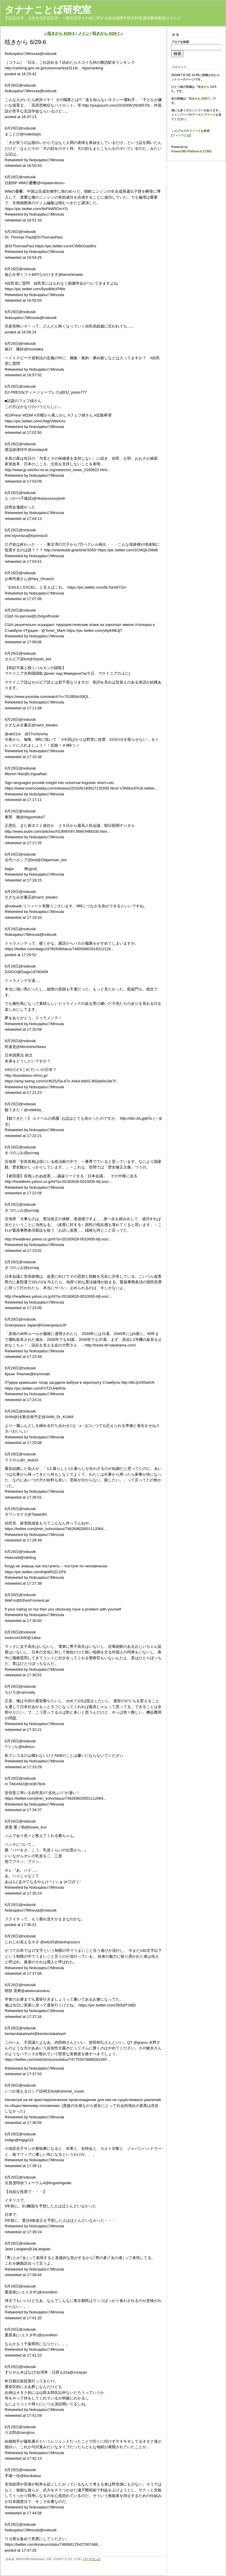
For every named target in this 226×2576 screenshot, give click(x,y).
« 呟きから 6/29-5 (59, 33)
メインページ (180, 114)
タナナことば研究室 (48, 9)
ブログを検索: (180, 41)
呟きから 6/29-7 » (107, 33)
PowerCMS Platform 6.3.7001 (191, 151)
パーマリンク (92, 2559)
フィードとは (181, 135)
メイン (83, 33)
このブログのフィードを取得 (190, 130)
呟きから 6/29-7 (199, 98)
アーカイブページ (203, 114)
